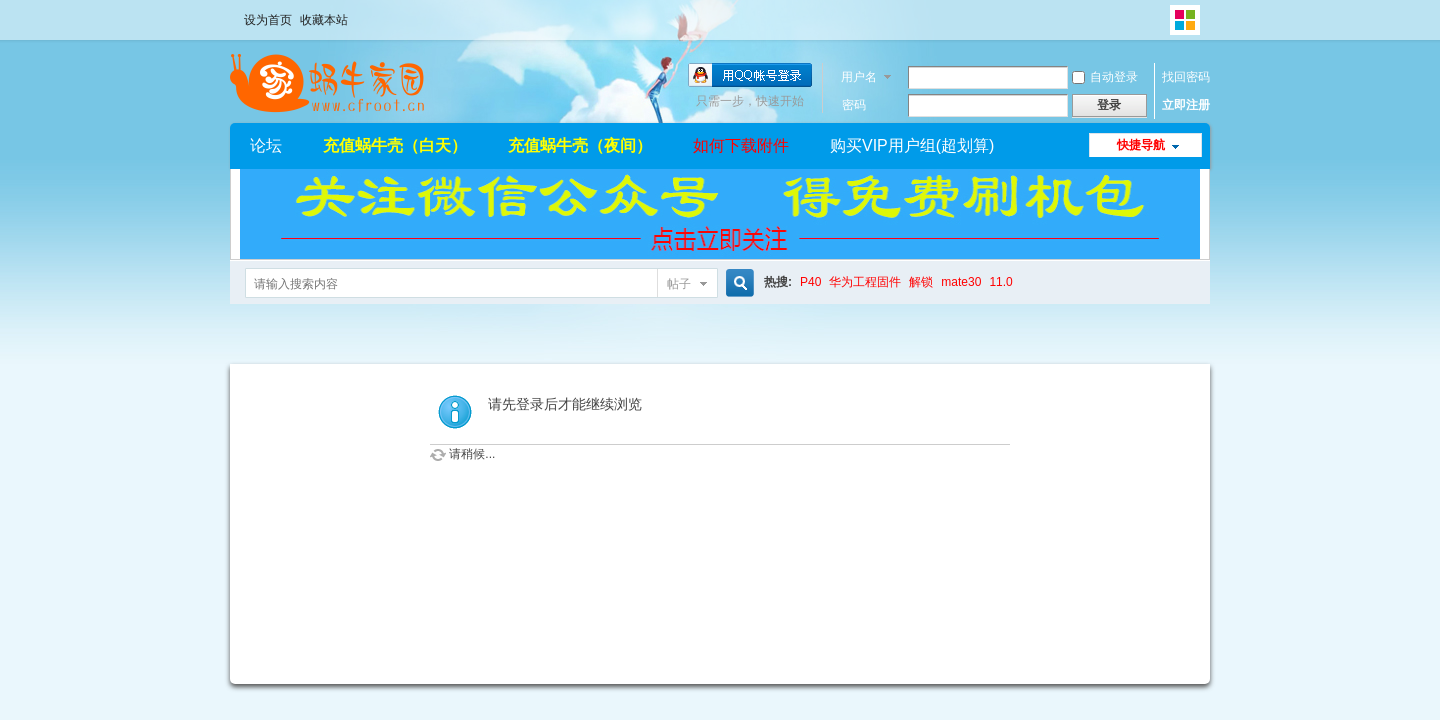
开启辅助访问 (1165, 14)
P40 (810, 282)
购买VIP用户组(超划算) (912, 145)
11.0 (1000, 282)
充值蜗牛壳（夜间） (580, 145)
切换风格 (1185, 20)
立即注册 (1186, 105)
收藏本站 (324, 20)
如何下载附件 (741, 145)
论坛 (266, 145)
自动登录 (1105, 77)
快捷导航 (1141, 145)
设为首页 (268, 20)
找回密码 (1186, 77)
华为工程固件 (865, 282)
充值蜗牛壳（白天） (395, 145)
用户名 (859, 77)
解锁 (921, 282)
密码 (854, 105)
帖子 (679, 284)
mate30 (961, 282)
